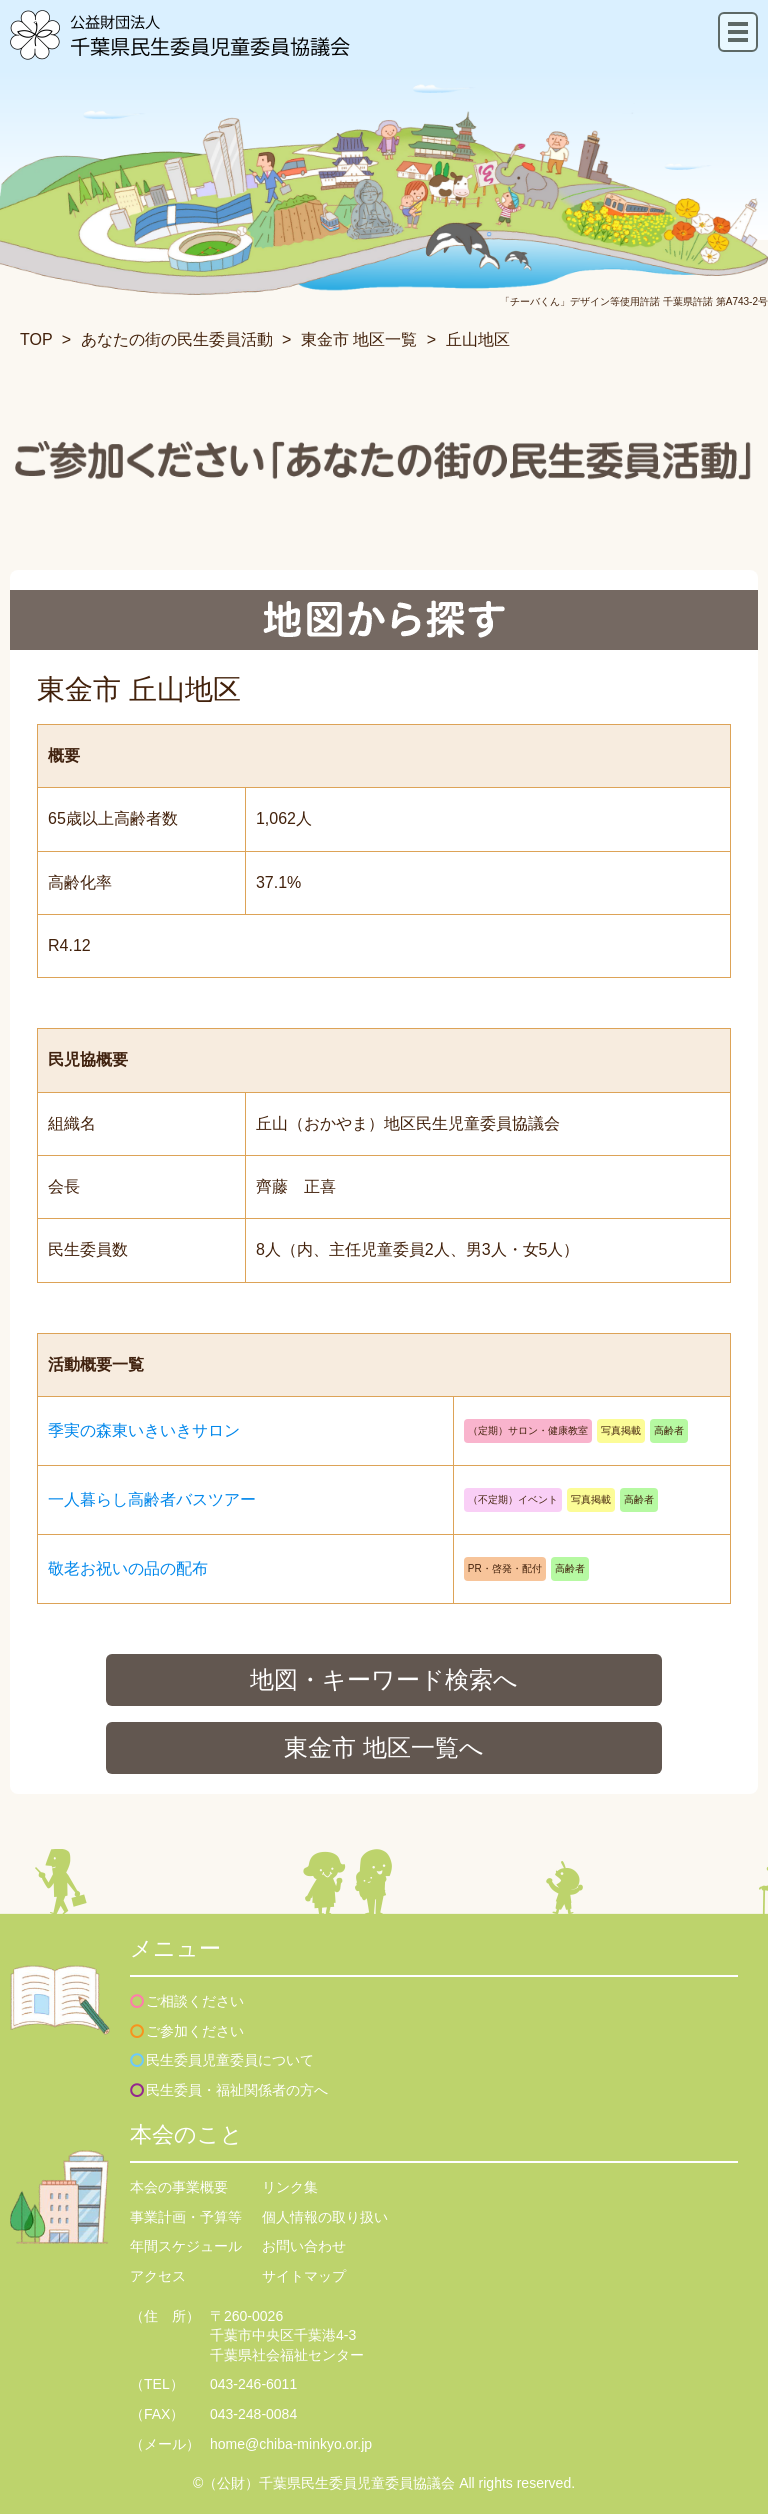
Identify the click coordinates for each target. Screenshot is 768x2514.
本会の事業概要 (179, 2187)
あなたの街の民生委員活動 (177, 339)
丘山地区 (478, 339)
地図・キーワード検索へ (384, 1679)
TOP (36, 339)
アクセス (158, 2276)
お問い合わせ (304, 2246)
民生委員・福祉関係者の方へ (237, 2090)
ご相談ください (195, 2001)
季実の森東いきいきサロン (144, 1430)
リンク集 (290, 2187)
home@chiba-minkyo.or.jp (291, 2444)
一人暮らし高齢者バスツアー (152, 1499)
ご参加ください (195, 2031)
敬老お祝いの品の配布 (128, 1568)
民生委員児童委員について (230, 2060)
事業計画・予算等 (186, 2217)
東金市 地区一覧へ (384, 1747)
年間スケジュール (186, 2246)
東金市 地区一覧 (359, 339)
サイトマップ (304, 2276)
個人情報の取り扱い (325, 2217)
